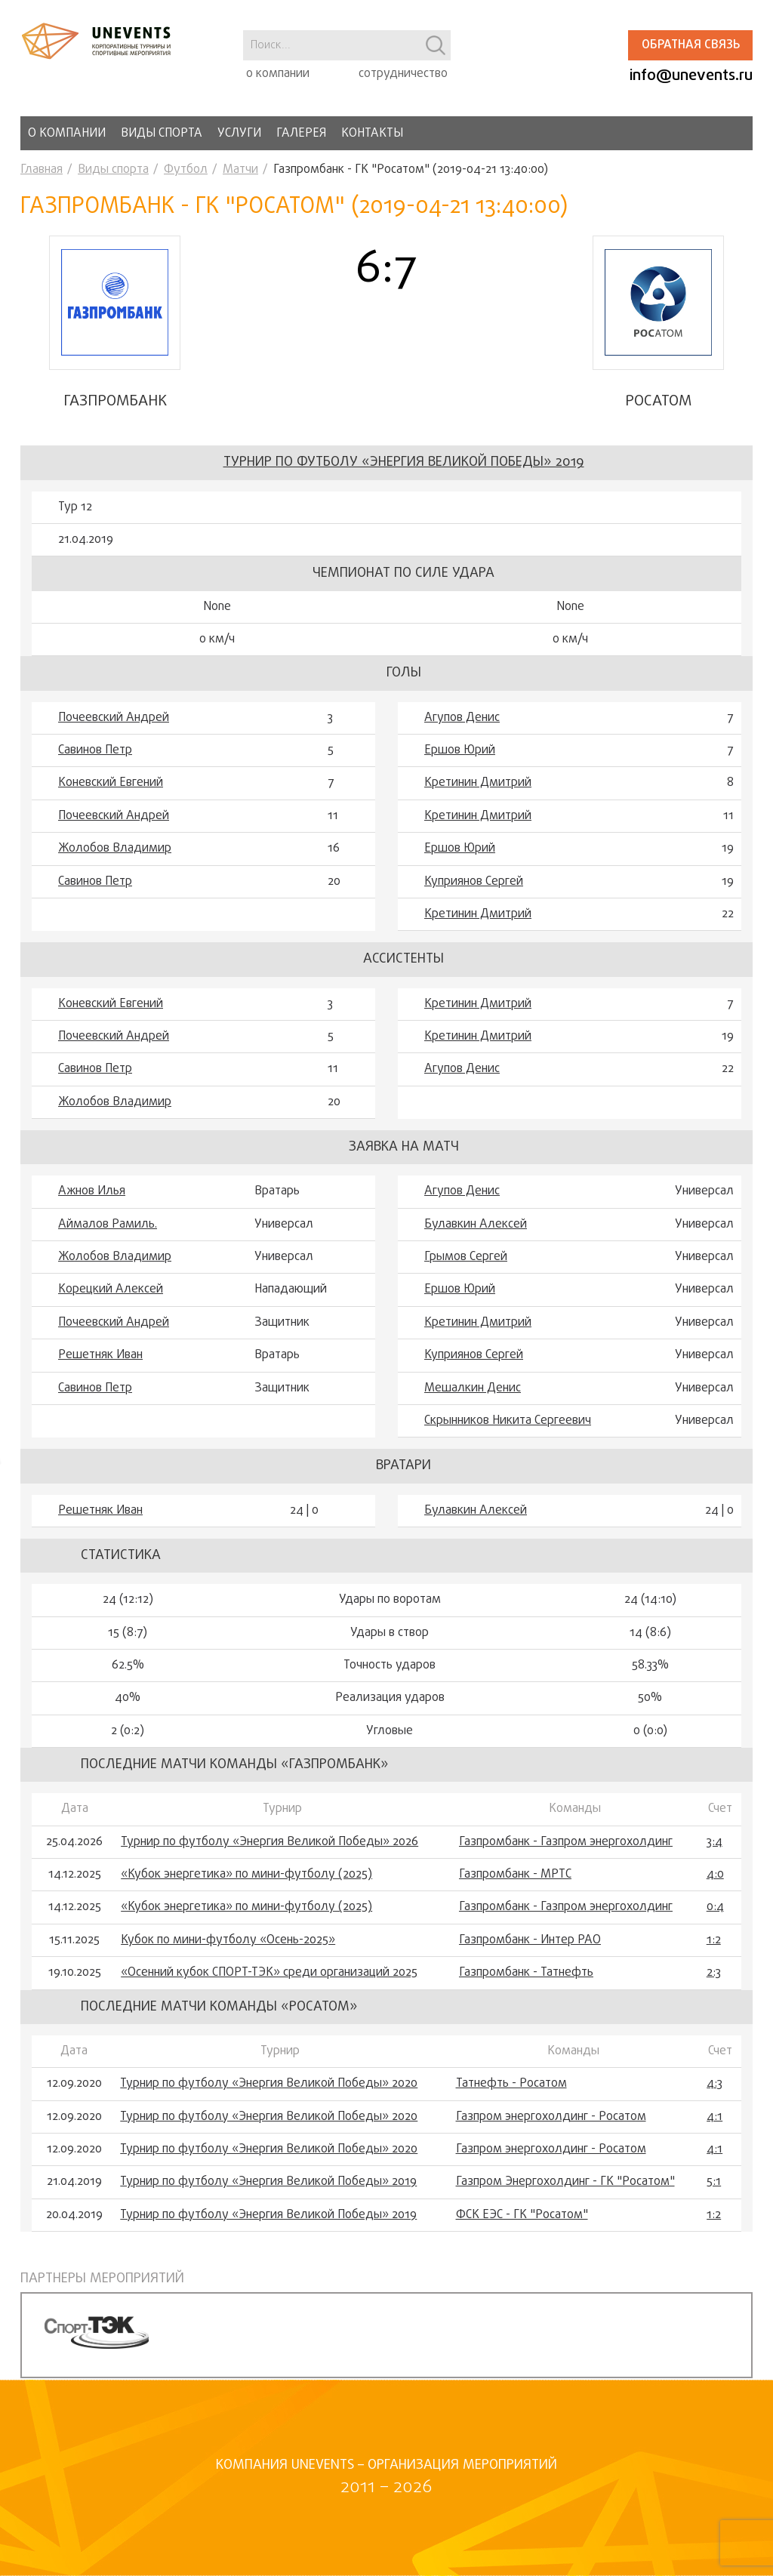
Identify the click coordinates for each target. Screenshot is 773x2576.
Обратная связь (691, 45)
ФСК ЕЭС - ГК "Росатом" (522, 2216)
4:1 (714, 2118)
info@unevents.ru (691, 76)
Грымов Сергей (465, 1258)
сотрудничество (403, 74)
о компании (278, 74)
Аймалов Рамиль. (107, 1226)
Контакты (372, 134)
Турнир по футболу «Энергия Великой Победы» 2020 (268, 2086)
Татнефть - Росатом (511, 2086)
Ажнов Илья (91, 1193)
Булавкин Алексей (475, 1226)
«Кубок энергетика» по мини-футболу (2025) (246, 1876)
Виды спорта (161, 134)
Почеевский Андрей (113, 719)
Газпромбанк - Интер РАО (530, 1942)
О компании (67, 134)
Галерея (301, 134)
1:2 (714, 1942)
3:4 (714, 1843)
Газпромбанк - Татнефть (526, 1975)
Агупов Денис (462, 719)
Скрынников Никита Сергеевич (507, 1422)
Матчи (240, 170)
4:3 (714, 2086)
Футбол (186, 170)
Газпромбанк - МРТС (515, 1876)
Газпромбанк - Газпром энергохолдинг (566, 1843)
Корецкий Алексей (110, 1291)
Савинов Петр (95, 752)
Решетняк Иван (100, 1357)
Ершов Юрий (459, 752)
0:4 (715, 1909)
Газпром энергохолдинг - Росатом (551, 2118)
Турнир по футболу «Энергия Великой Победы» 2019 (403, 464)
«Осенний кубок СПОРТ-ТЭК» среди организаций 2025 (269, 1975)
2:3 (714, 1975)
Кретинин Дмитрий (477, 785)
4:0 (715, 1876)
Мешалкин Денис (472, 1390)
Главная (41, 170)
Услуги (239, 134)
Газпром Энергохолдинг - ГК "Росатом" (565, 2184)
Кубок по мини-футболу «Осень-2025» (228, 1942)
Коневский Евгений (110, 785)
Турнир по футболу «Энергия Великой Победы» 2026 (269, 1843)
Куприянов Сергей (473, 883)
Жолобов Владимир (114, 850)
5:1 (714, 2184)
